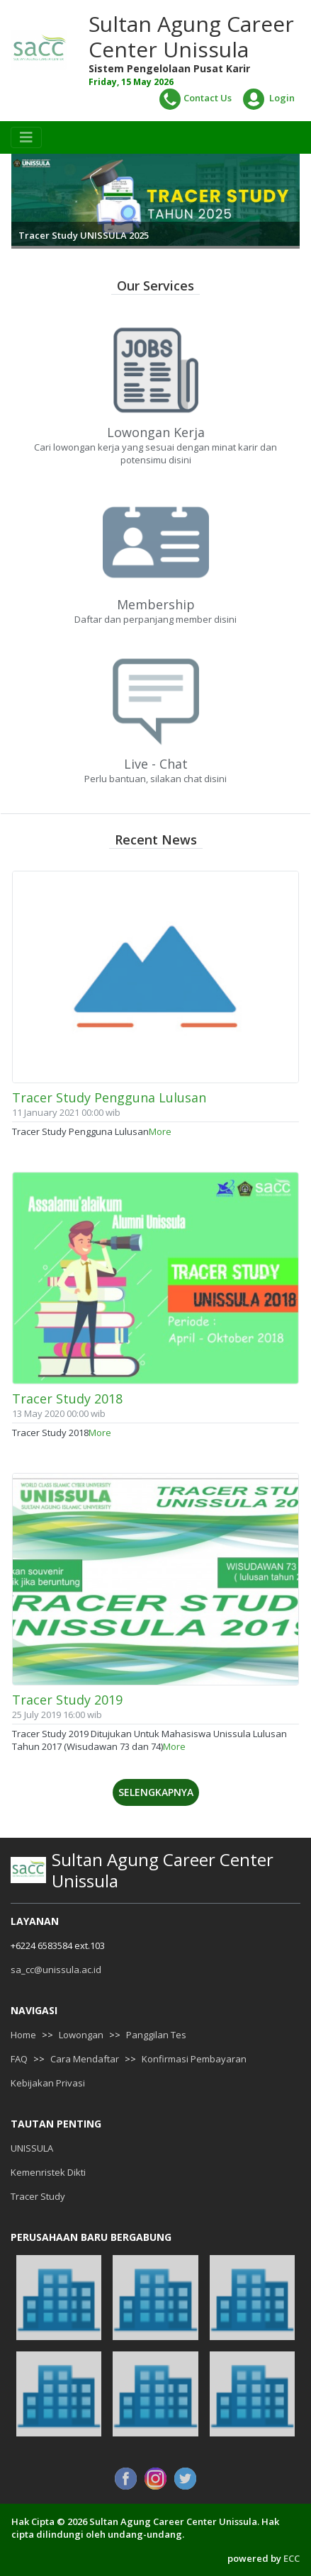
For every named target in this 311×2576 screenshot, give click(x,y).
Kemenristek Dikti (48, 2172)
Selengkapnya (155, 1792)
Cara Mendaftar (84, 2058)
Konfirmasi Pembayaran (194, 2058)
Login (269, 99)
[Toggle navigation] (26, 137)
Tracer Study (38, 2196)
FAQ (19, 2058)
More (160, 1131)
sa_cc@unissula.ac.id (56, 1969)
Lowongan (81, 2034)
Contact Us (195, 99)
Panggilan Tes (156, 2034)
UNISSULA (32, 2148)
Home (23, 2034)
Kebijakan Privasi (48, 2083)
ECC (291, 2558)
